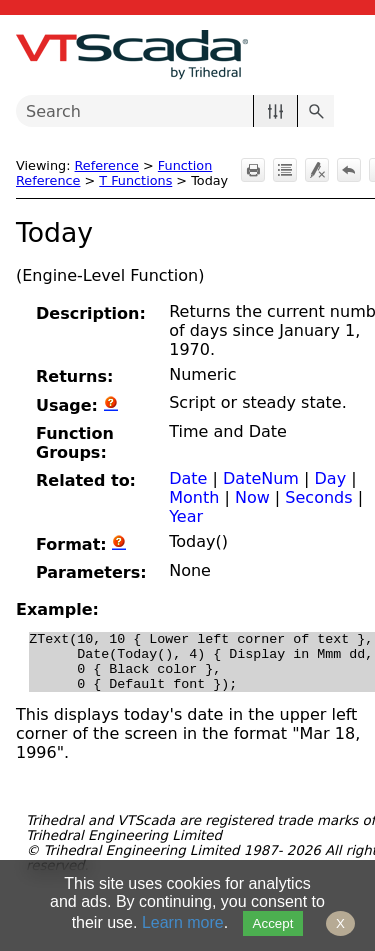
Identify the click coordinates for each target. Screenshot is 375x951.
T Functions (135, 180)
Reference (107, 165)
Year (186, 516)
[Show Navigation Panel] (348, 55)
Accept (273, 923)
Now (252, 497)
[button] (275, 111)
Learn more (183, 922)
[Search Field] (175, 111)
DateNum (261, 478)
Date (188, 478)
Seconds (318, 497)
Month (194, 497)
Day (331, 478)
